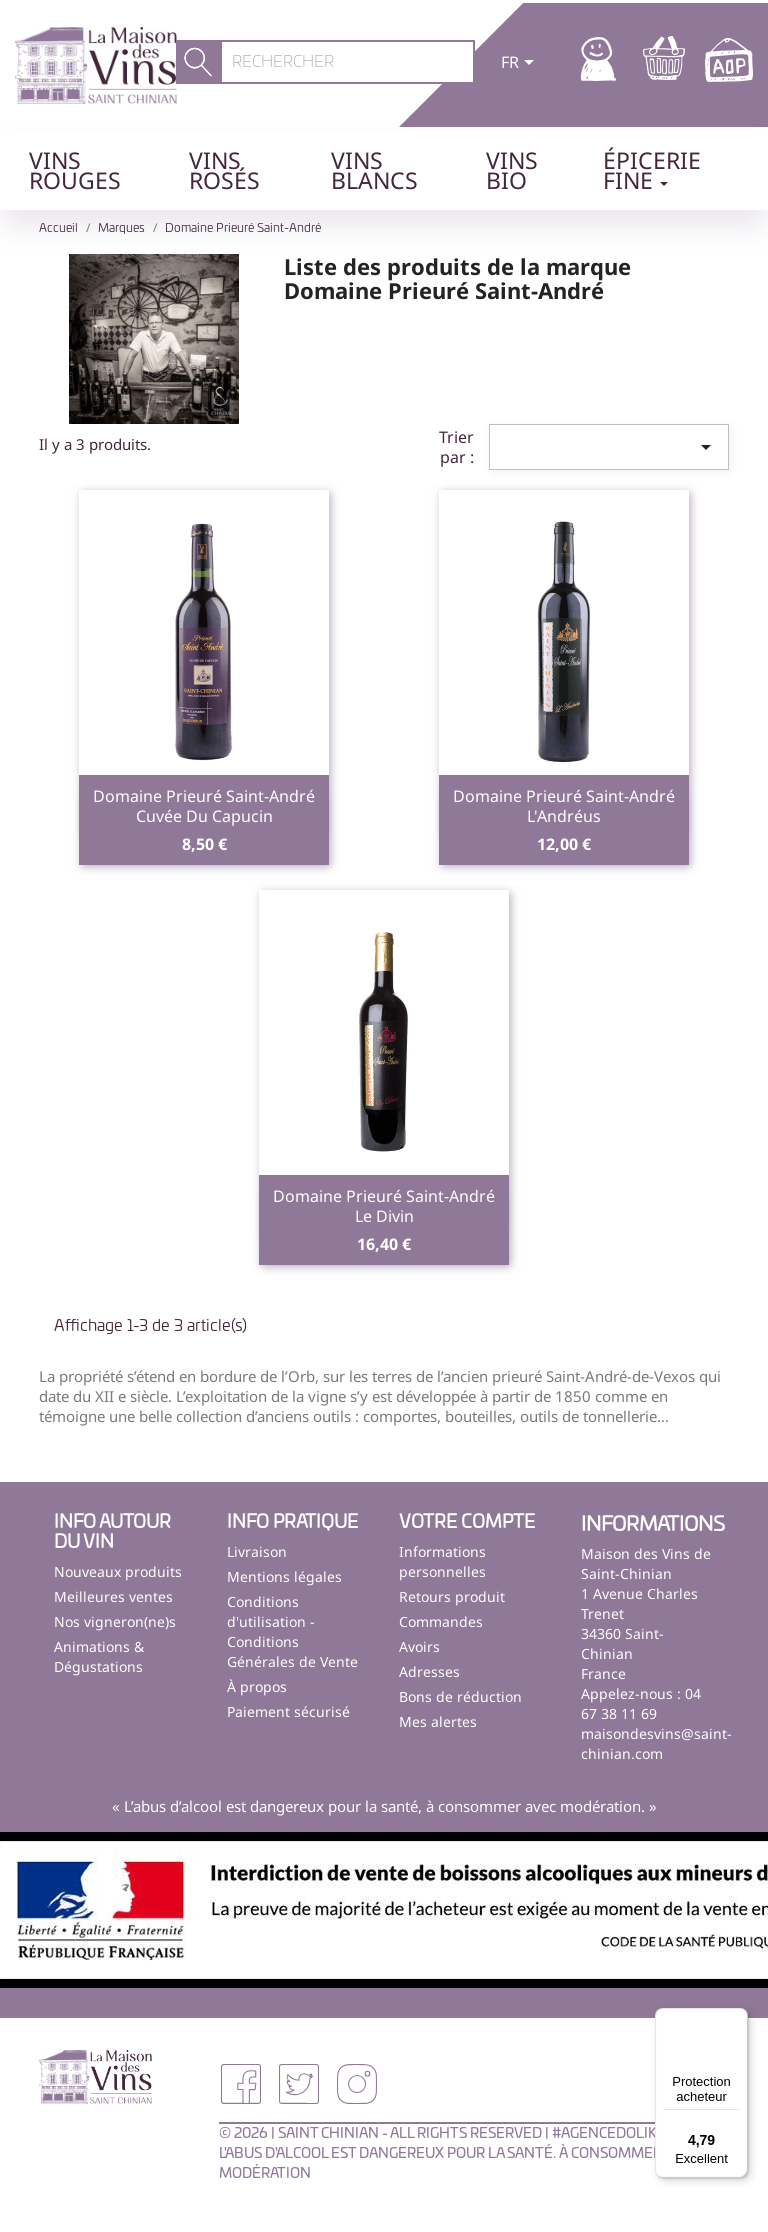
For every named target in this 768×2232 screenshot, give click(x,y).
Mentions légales (284, 1576)
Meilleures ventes (113, 1596)
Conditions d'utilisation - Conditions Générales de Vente (292, 1631)
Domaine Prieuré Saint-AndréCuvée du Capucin (204, 806)
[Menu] (736, 2020)
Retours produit (452, 1596)
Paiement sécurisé (288, 1711)
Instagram (357, 2084)
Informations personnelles (442, 1561)
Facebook (241, 2084)
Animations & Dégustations (99, 1656)
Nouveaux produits (118, 1571)
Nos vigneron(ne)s (115, 1621)
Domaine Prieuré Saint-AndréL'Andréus (564, 806)
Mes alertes (438, 1721)
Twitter (299, 2084)
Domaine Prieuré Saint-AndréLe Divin (384, 1206)
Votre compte (467, 1523)
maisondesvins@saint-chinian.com (656, 1743)
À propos (257, 1686)
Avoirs (419, 1646)
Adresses (429, 1671)
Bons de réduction (460, 1696)
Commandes (441, 1621)
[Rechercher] (347, 62)
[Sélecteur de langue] (521, 64)
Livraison (257, 1551)
